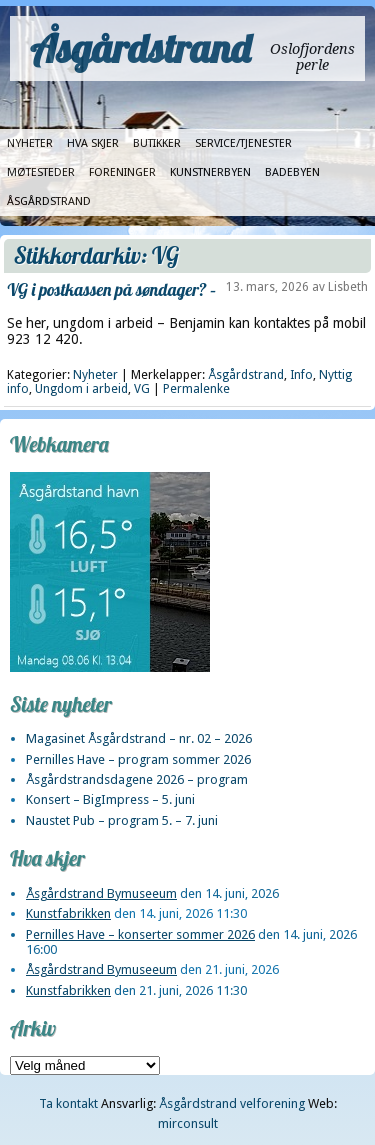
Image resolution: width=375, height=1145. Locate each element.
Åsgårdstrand (140, 48)
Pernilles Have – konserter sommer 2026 (140, 934)
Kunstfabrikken (68, 913)
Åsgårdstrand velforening (232, 1103)
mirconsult (188, 1123)
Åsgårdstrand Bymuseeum (101, 893)
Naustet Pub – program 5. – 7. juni (122, 820)
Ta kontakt (68, 1103)
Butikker (157, 143)
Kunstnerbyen (210, 172)
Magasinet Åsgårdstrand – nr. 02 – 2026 (139, 738)
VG (142, 389)
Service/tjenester (243, 143)
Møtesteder (41, 172)
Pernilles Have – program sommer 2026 (138, 759)
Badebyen (292, 172)
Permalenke (196, 389)
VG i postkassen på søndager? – (111, 289)
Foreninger (122, 172)
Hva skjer (93, 143)
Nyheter (30, 143)
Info (301, 375)
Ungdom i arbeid (81, 389)
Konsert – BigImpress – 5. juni (110, 799)
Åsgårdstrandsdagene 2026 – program (137, 779)
